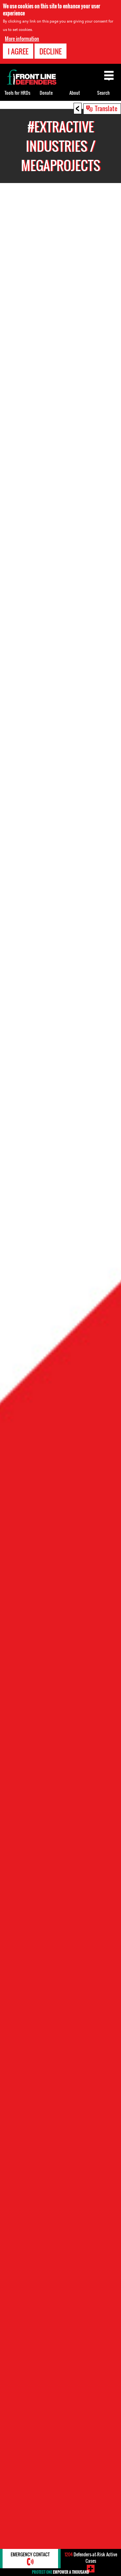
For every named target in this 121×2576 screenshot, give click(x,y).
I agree (18, 51)
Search (103, 92)
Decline (50, 51)
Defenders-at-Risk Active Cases (91, 2557)
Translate (106, 108)
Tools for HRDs (17, 92)
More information (22, 39)
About (74, 92)
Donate (46, 92)
